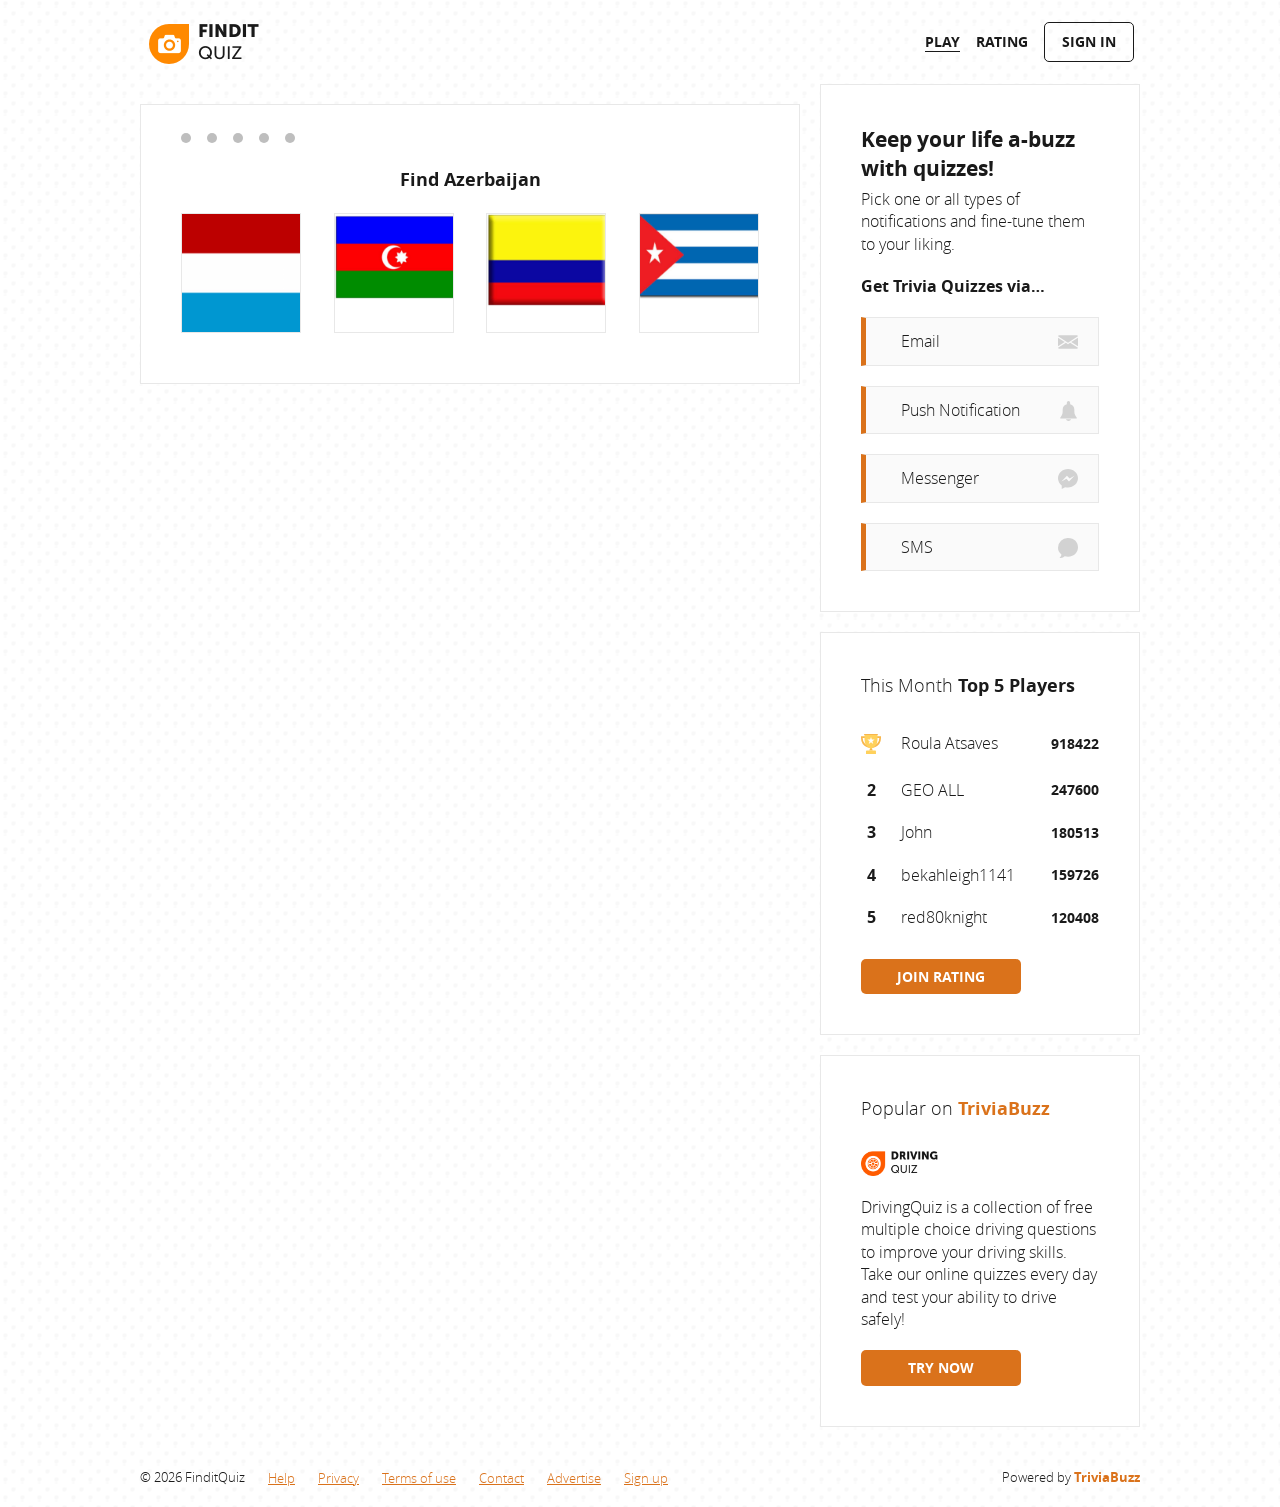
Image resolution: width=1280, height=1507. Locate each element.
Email (920, 341)
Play (942, 41)
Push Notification (960, 410)
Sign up (646, 1478)
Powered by (1071, 1477)
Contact (501, 1478)
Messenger (940, 478)
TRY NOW (941, 1367)
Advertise (574, 1478)
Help (281, 1478)
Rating (1002, 41)
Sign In (1089, 41)
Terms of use (419, 1478)
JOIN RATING (941, 976)
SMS (917, 547)
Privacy (338, 1478)
